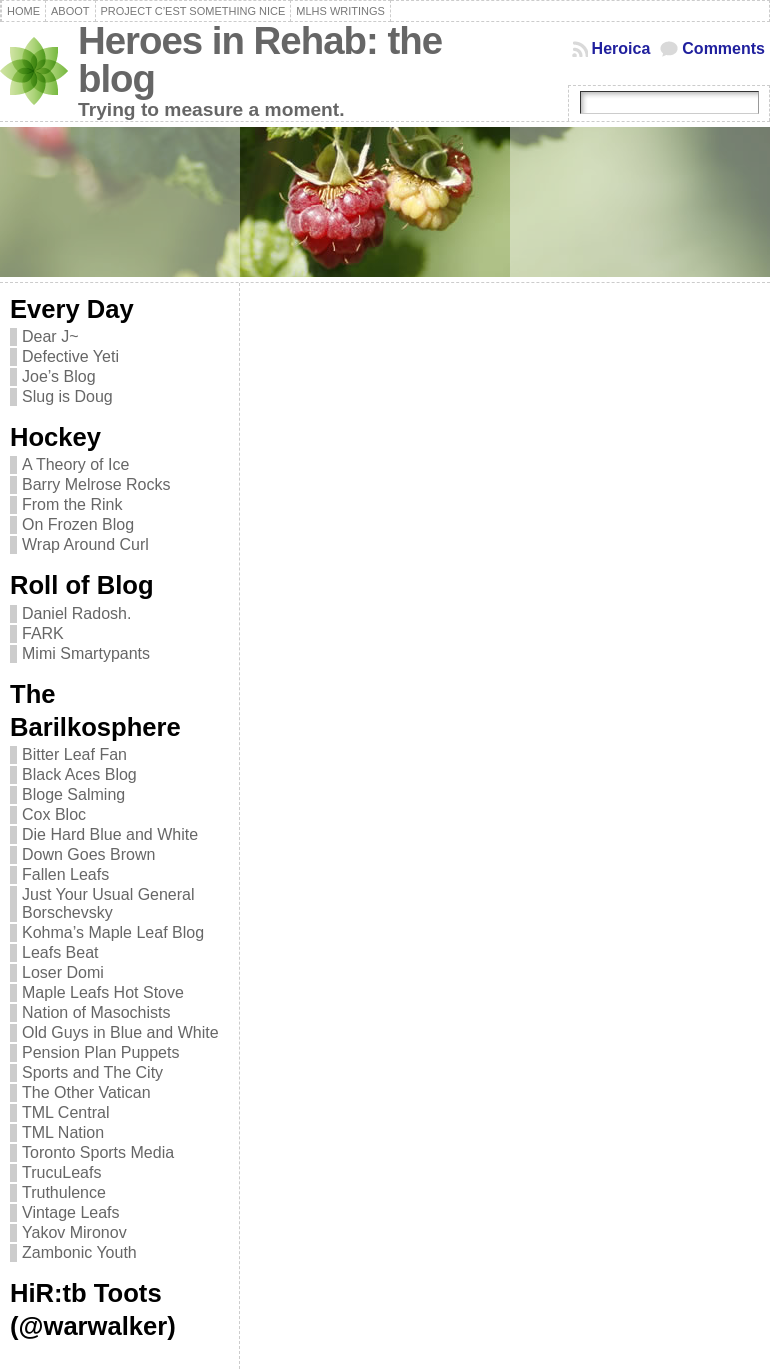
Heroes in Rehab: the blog (260, 59)
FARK (43, 633)
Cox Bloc (54, 814)
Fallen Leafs (65, 874)
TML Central (65, 1112)
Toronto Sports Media (98, 1152)
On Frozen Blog (78, 524)
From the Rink (72, 504)
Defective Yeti (70, 356)
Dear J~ (50, 336)
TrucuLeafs (61, 1172)
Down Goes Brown (88, 854)
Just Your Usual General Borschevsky (108, 903)
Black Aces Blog (79, 774)
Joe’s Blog (59, 376)
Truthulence (64, 1192)
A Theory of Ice (75, 464)
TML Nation (63, 1132)
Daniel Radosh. (76, 613)
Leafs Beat (60, 952)
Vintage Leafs (71, 1212)
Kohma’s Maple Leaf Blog (113, 932)
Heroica (621, 48)
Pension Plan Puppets (100, 1052)
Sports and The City (92, 1072)
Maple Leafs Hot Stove (103, 992)
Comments (723, 48)
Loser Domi (63, 972)
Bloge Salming (73, 794)
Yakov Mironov (74, 1232)
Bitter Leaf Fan (74, 754)
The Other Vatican (86, 1092)
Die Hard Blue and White (110, 834)
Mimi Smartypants (86, 653)
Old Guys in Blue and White (120, 1032)
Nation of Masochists (96, 1012)
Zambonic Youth (79, 1252)
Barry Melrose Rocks (96, 484)
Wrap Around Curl (85, 544)
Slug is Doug (67, 396)
